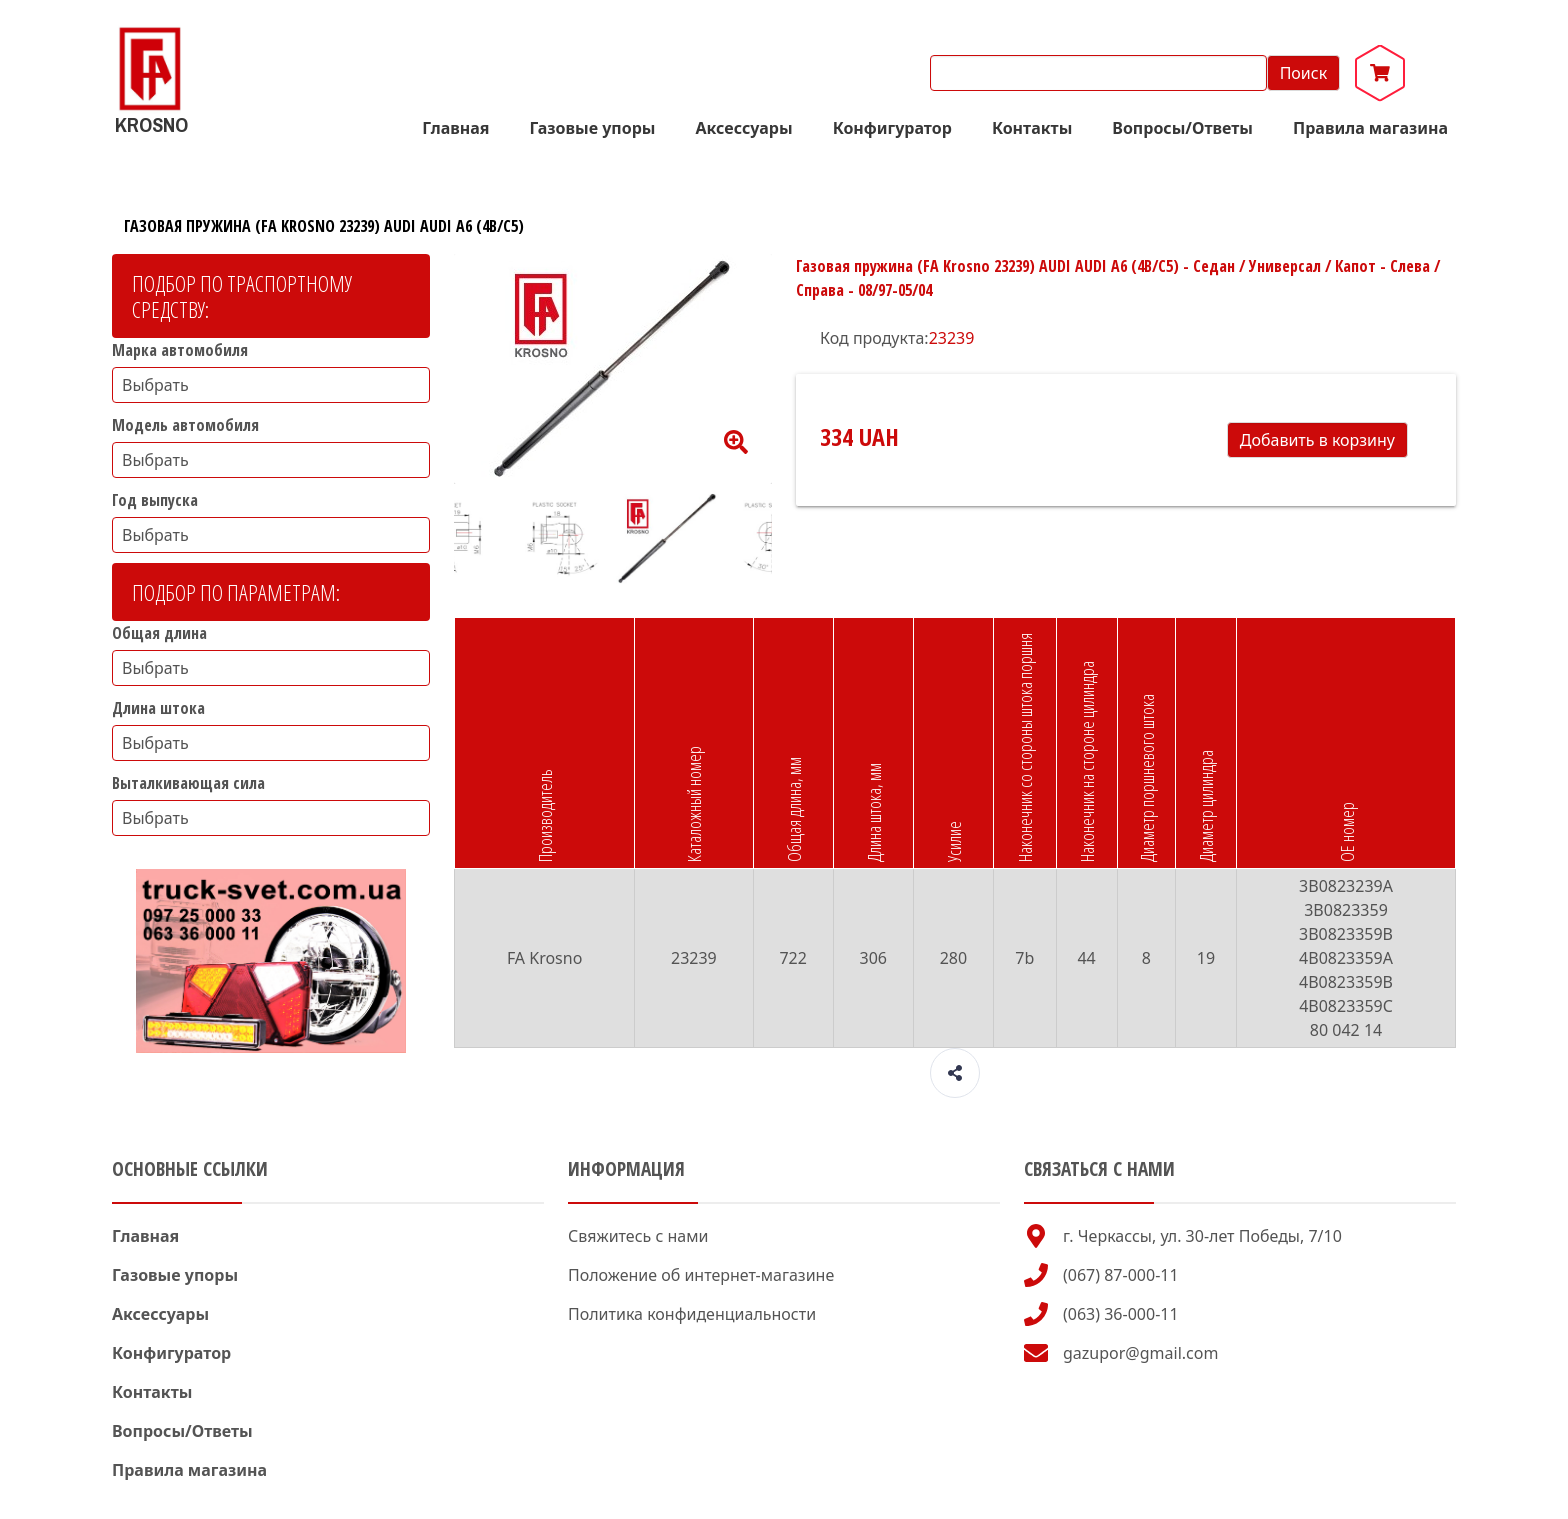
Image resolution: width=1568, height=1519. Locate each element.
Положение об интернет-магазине (701, 1275)
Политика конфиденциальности (692, 1314)
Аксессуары (744, 128)
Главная (455, 128)
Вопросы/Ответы (1182, 128)
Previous (439, 539)
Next (787, 539)
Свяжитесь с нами (638, 1236)
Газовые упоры (592, 128)
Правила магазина (1370, 128)
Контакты (1032, 128)
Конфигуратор (892, 128)
